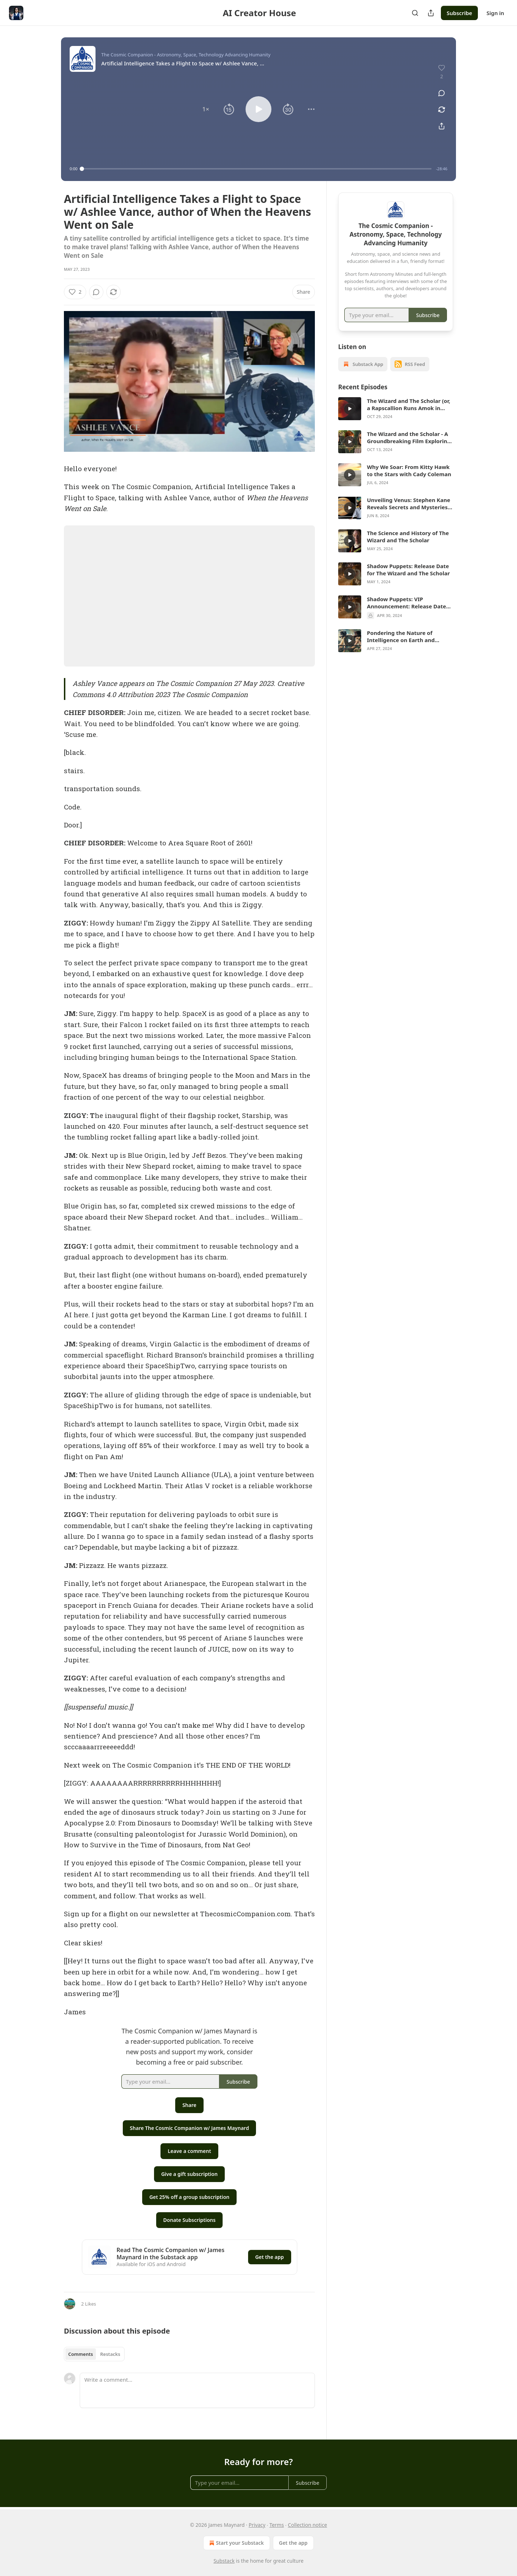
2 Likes (88, 2304)
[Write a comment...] (197, 2390)
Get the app (269, 2257)
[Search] (415, 13)
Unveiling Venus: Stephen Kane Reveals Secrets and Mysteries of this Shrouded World (408, 503)
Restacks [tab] (110, 2354)
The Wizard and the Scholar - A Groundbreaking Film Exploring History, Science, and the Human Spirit (409, 437)
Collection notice (307, 2524)
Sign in (495, 13)
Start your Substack (236, 2543)
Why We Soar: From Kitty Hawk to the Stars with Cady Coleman (409, 470)
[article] (395, 408)
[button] (205, 109)
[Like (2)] (75, 292)
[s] (349, 408)
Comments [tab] (80, 2354)
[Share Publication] (431, 13)
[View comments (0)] (441, 93)
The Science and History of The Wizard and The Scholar (408, 536)
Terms (276, 2524)
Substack (224, 2560)
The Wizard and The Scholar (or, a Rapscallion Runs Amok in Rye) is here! (408, 404)
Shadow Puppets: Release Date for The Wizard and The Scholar (408, 569)
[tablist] (94, 2354)
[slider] (257, 168)
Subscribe (459, 13)
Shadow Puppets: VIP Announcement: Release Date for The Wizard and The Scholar (408, 602)
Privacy (257, 2524)
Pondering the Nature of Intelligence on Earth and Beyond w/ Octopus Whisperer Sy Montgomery (407, 636)
